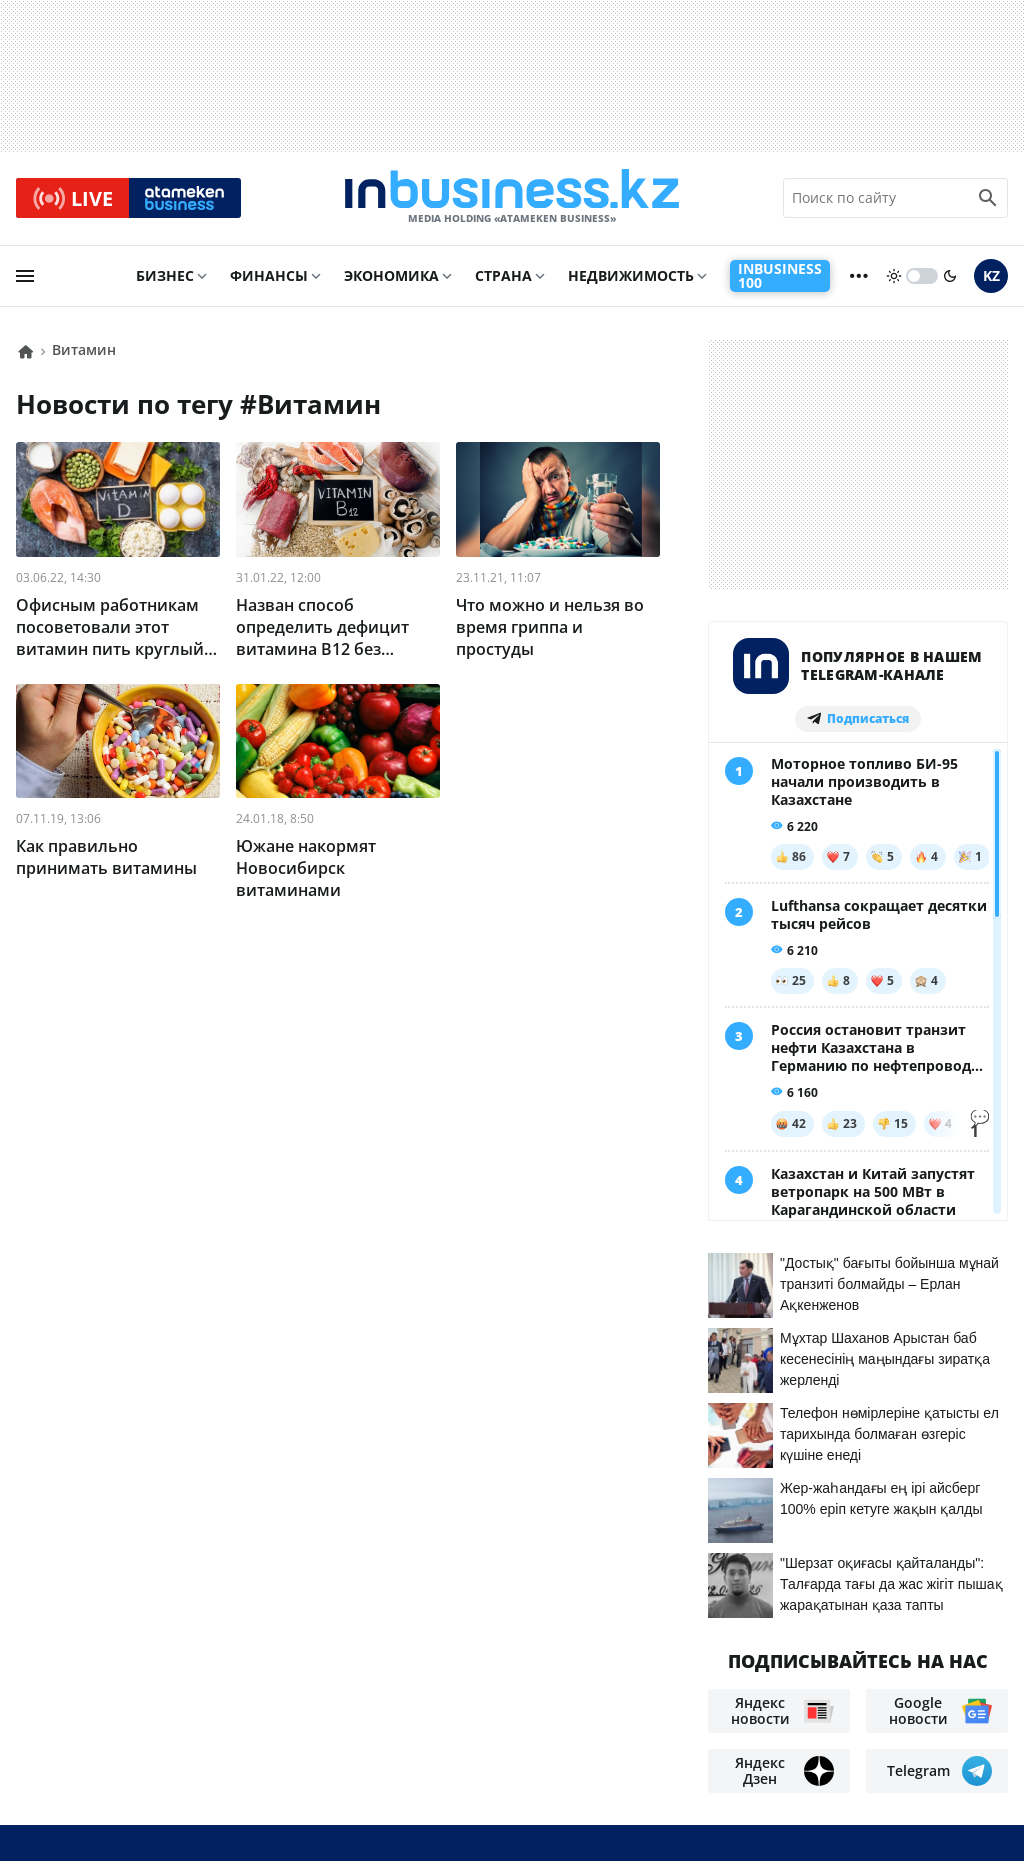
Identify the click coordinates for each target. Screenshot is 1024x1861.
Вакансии (57, 1753)
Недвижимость (631, 276)
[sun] (894, 277)
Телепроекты (314, 1723)
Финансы (269, 276)
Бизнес (165, 276)
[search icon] (988, 199)
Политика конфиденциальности (495, 1811)
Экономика (391, 276)
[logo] (512, 199)
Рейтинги (155, 1753)
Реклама (210, 1723)
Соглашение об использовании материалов (821, 1687)
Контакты (117, 1723)
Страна (503, 276)
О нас (38, 1723)
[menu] (25, 277)
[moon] (950, 277)
